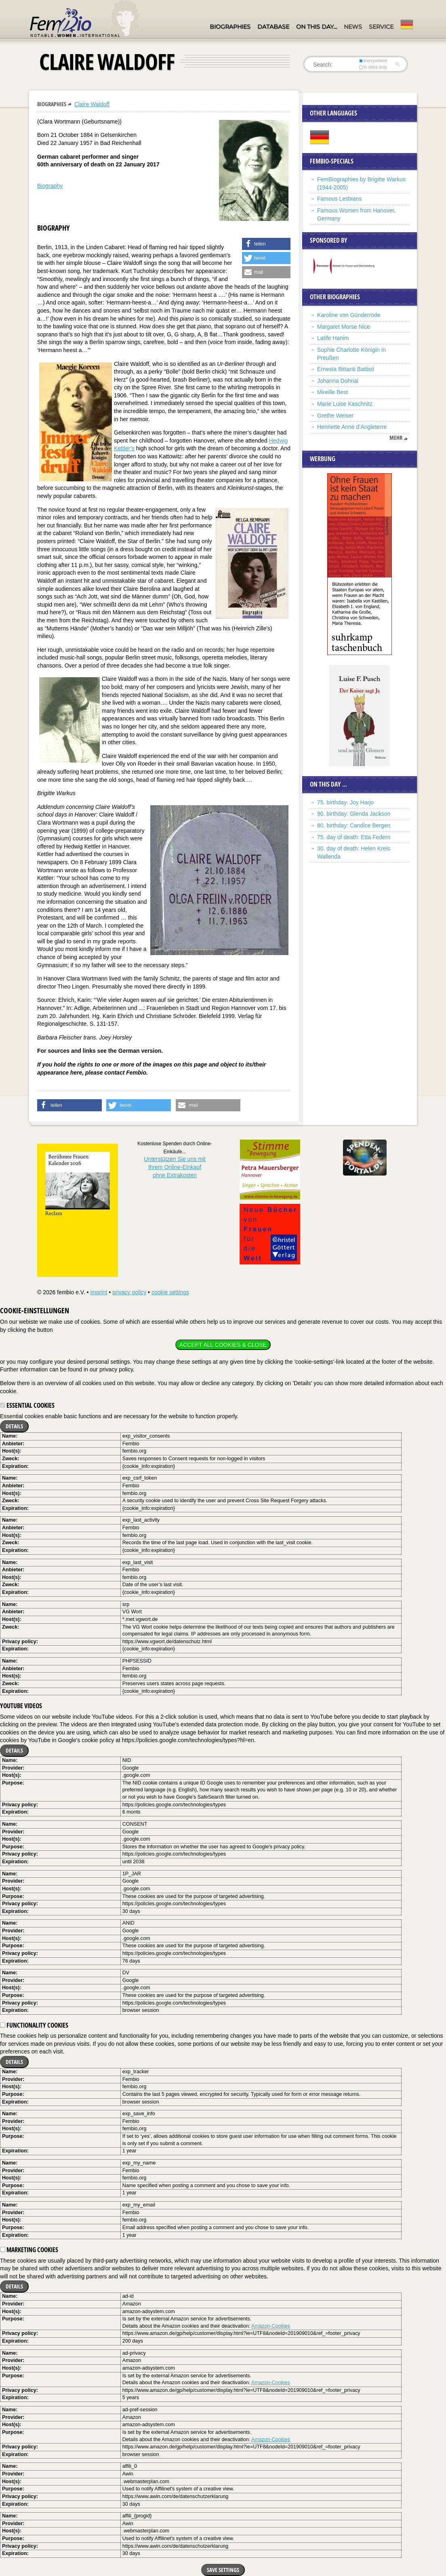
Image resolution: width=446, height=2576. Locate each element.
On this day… (316, 26)
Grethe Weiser (335, 415)
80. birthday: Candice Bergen (353, 825)
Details (14, 1426)
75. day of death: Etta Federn (353, 837)
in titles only (373, 67)
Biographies (230, 26)
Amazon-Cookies (270, 2326)
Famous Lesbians (339, 198)
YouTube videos (21, 1705)
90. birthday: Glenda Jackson (353, 813)
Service (381, 26)
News (353, 26)
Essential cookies (27, 1405)
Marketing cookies (29, 2249)
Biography (50, 186)
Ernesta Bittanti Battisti (345, 369)
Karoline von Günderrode (348, 315)
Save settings (223, 2570)
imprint (98, 1292)
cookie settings (170, 1292)
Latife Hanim (333, 338)
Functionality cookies (34, 2025)
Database (273, 26)
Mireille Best (332, 392)
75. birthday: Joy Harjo (345, 802)
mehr (395, 438)
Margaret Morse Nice (343, 326)
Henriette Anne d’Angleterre (352, 427)
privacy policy (129, 1292)
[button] (266, 244)
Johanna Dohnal (337, 381)
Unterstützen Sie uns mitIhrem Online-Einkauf (175, 1167)
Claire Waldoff (91, 104)
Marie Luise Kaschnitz (344, 404)
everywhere (373, 60)
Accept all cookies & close (223, 1345)
